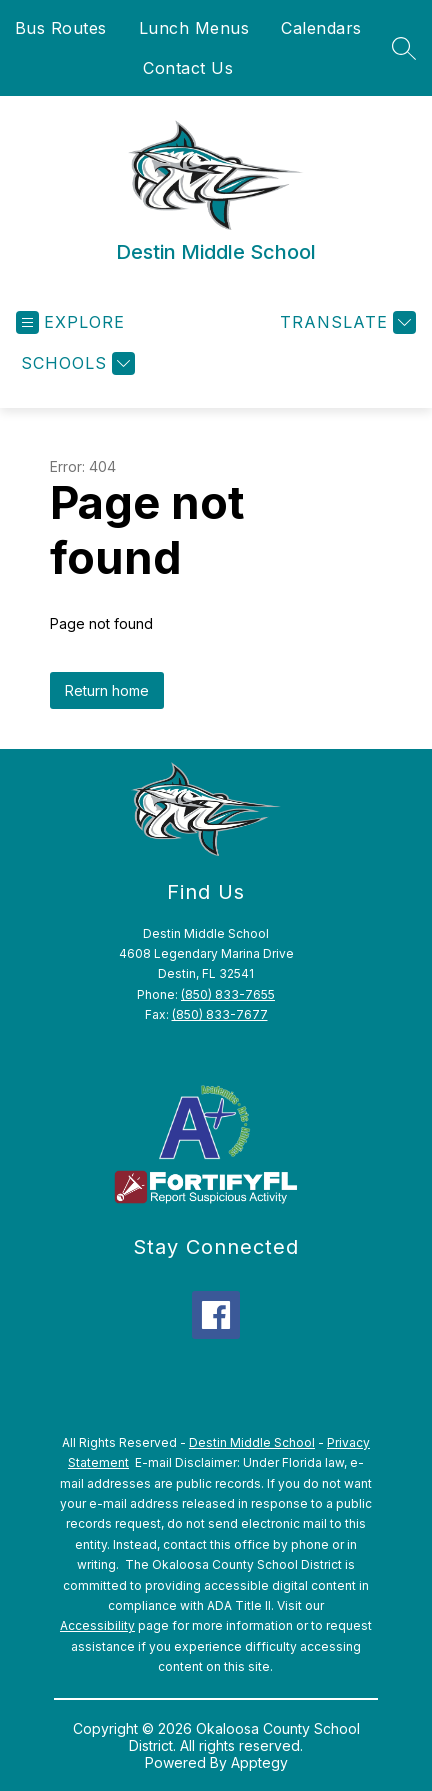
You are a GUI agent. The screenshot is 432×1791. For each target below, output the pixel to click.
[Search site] (404, 48)
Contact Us (188, 68)
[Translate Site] (345, 322)
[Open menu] (70, 322)
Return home (107, 690)
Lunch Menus (194, 28)
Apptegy (259, 1762)
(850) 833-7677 (220, 1014)
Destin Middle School (252, 1442)
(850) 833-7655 (228, 994)
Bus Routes (61, 28)
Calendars (321, 28)
